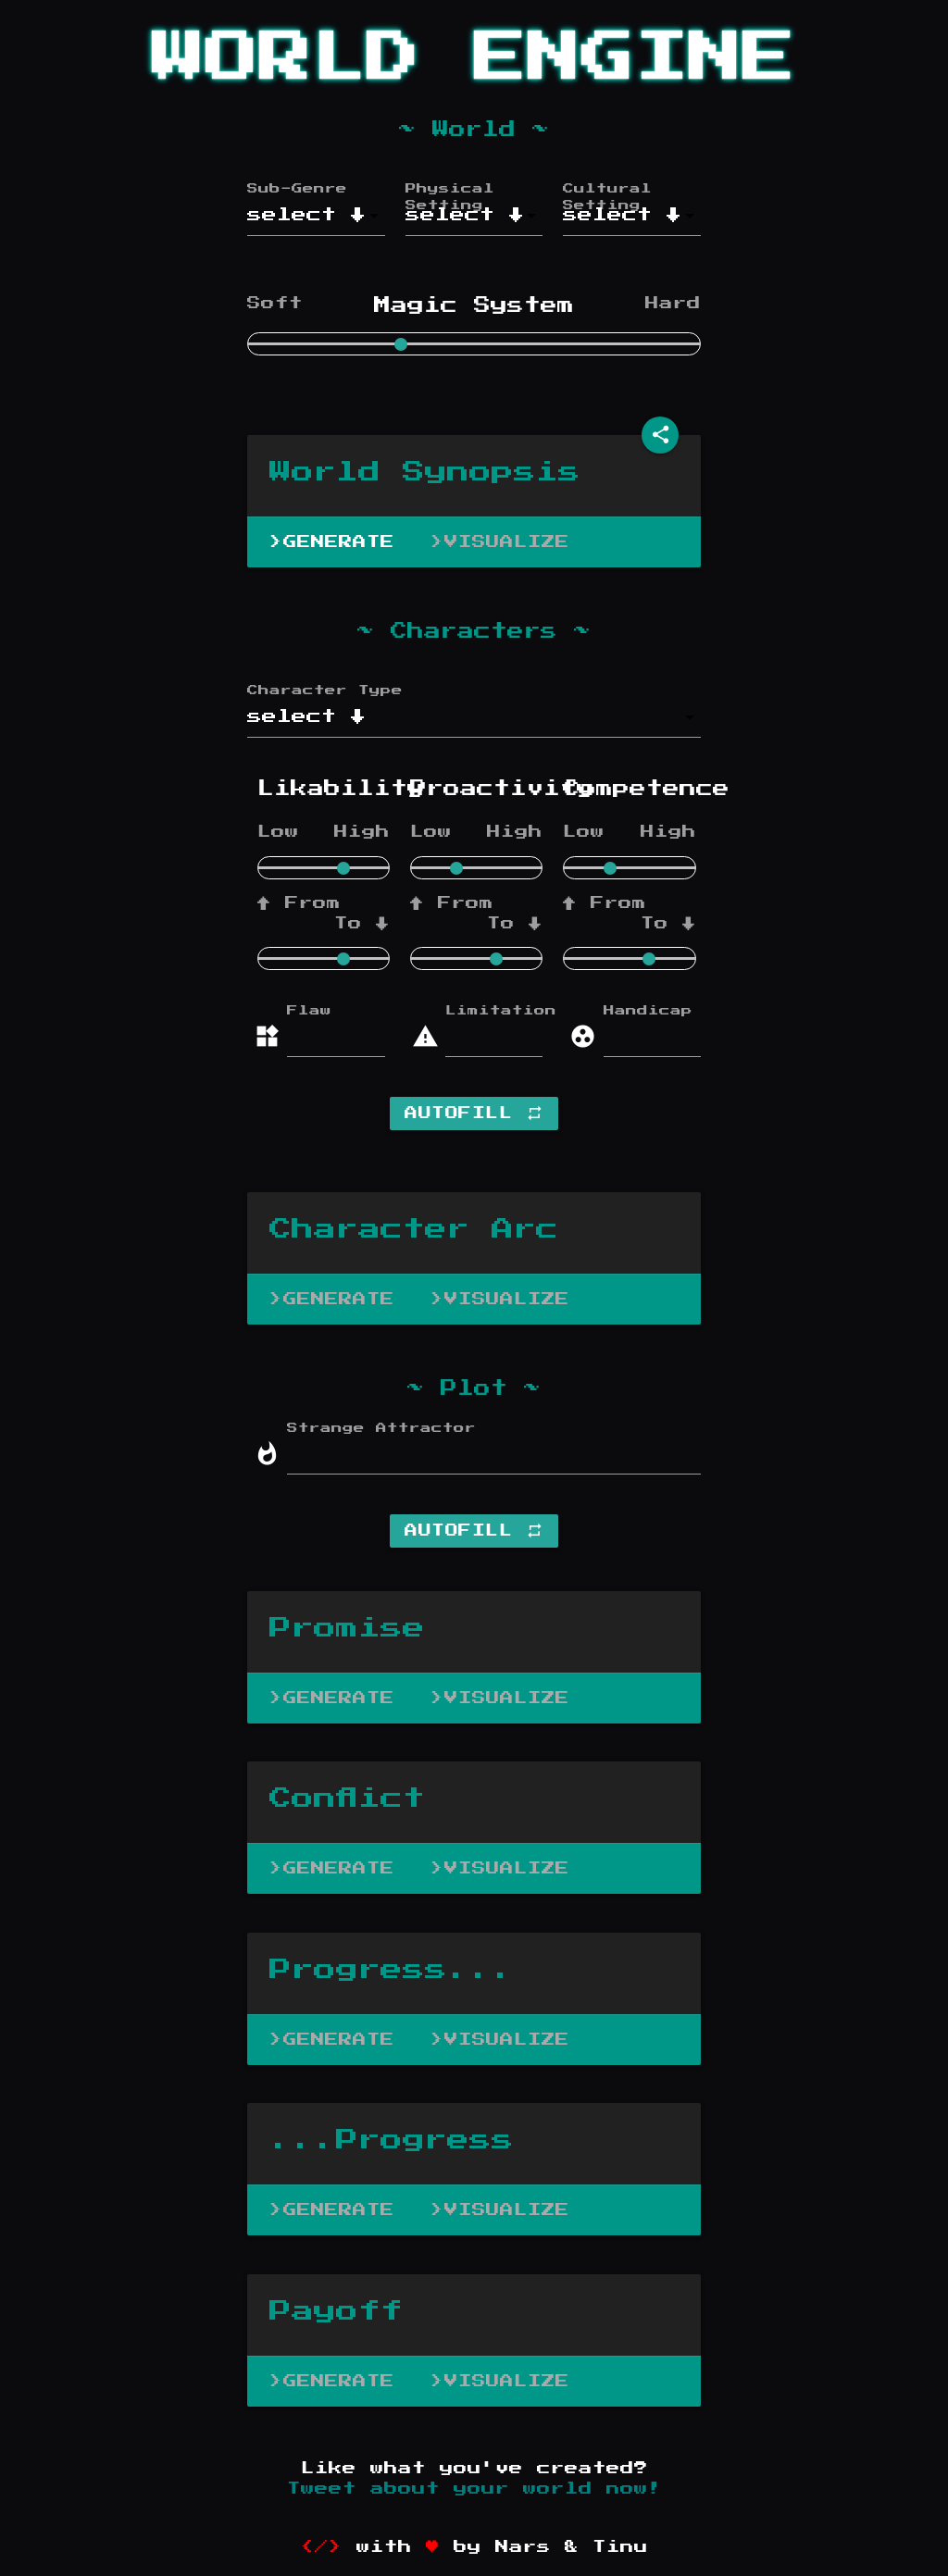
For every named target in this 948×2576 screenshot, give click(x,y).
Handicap (642, 1010)
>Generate (331, 542)
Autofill (474, 1113)
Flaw (309, 1010)
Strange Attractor (381, 1428)
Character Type (325, 690)
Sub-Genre (297, 188)
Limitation (484, 1010)
